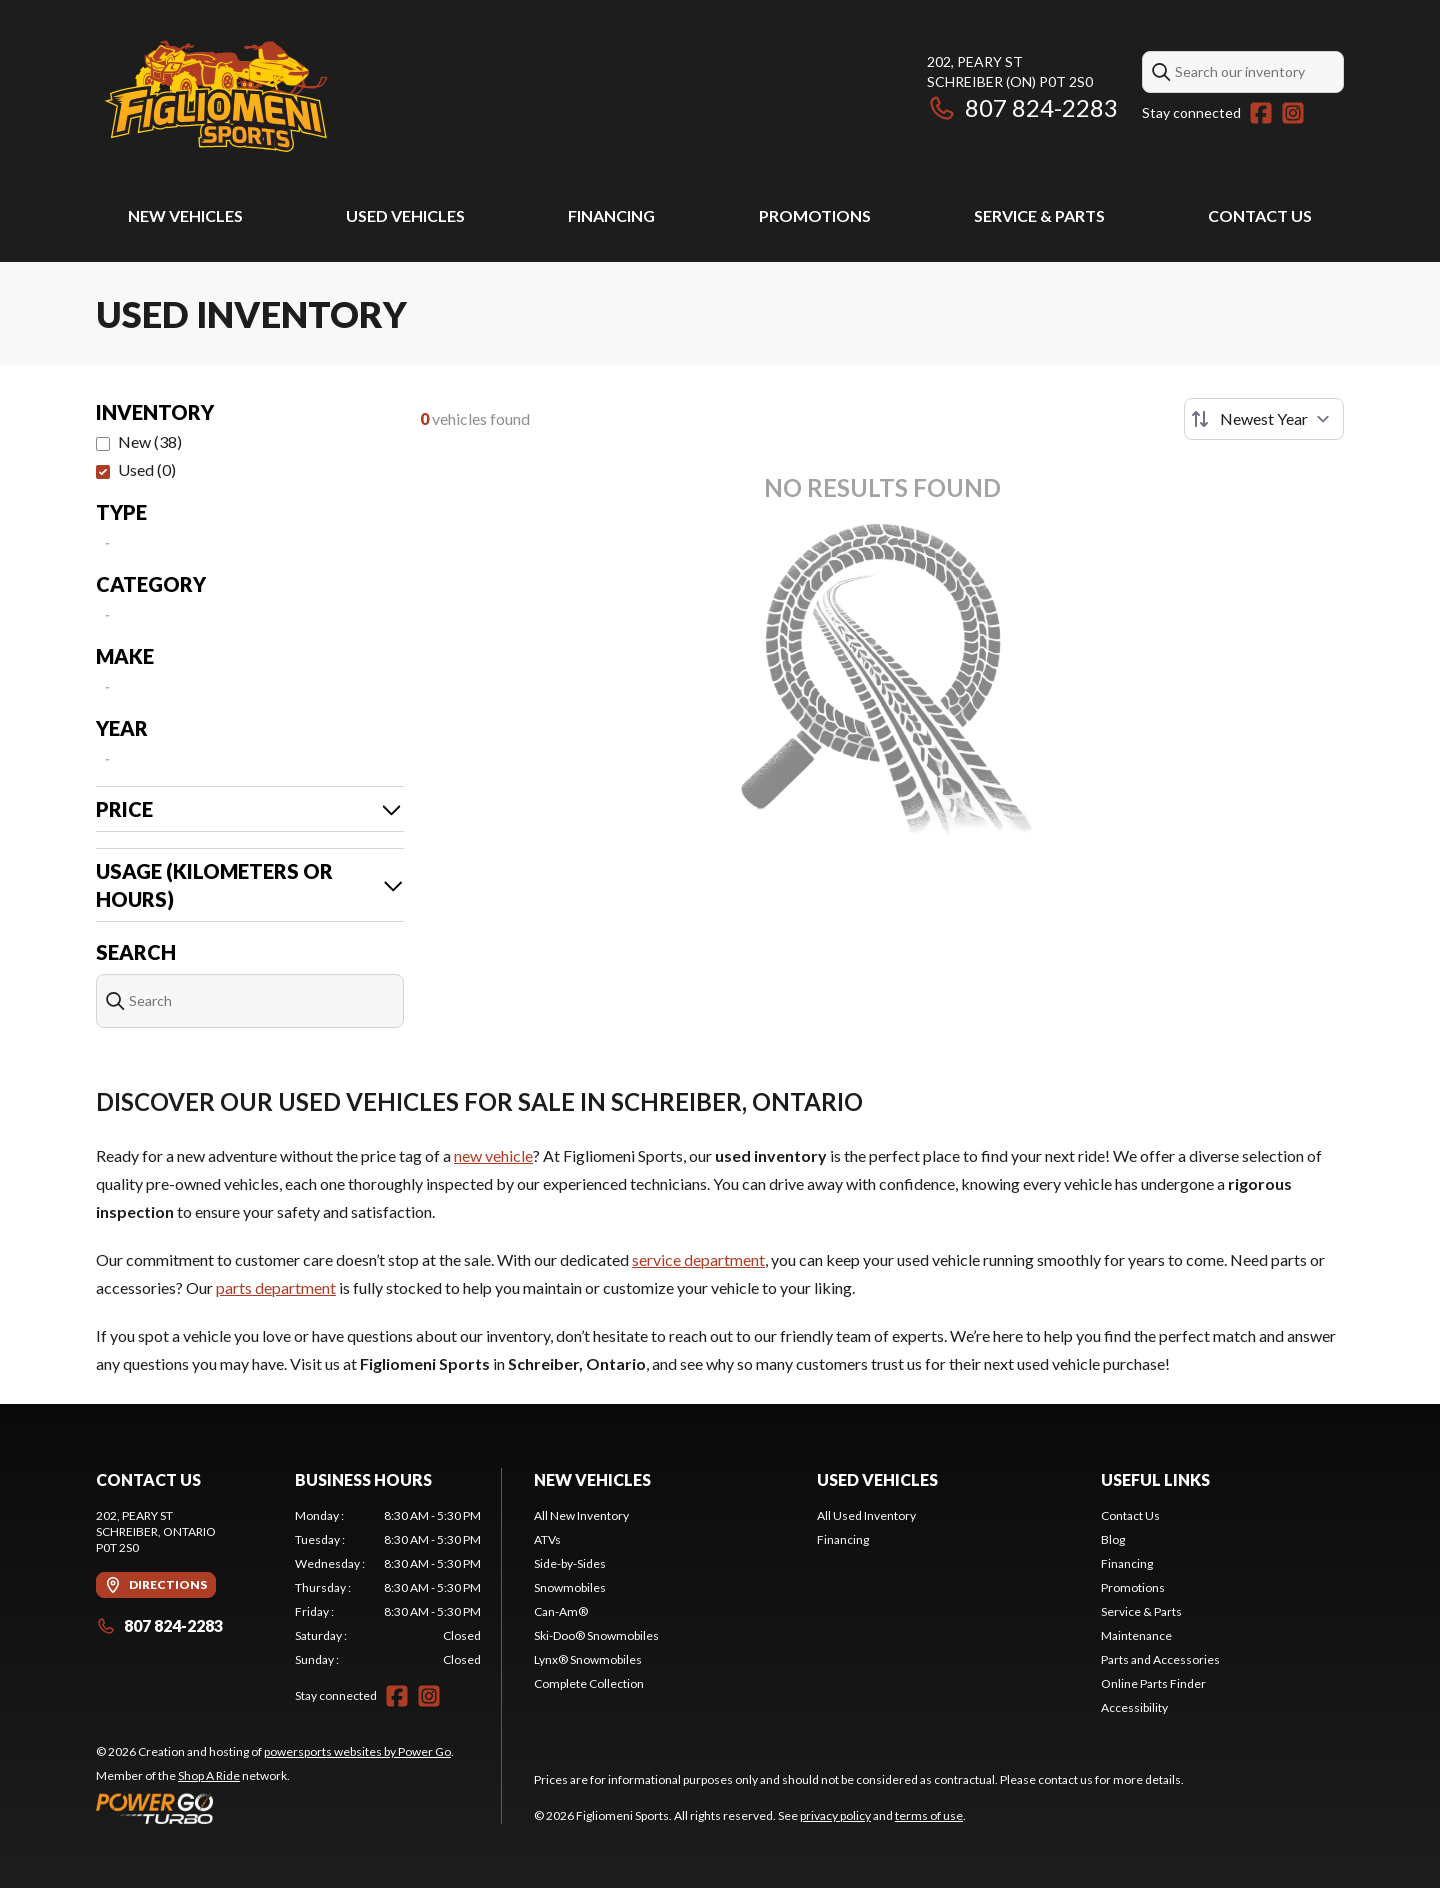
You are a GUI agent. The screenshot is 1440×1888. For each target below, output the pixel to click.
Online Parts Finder (1153, 1683)
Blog (1113, 1539)
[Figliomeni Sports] (216, 96)
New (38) (150, 441)
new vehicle (493, 1155)
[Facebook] (1261, 113)
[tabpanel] (388, 1588)
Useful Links (1155, 1479)
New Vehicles (185, 215)
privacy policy (835, 1815)
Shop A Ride (209, 1775)
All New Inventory (581, 1515)
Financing (611, 215)
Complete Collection (589, 1683)
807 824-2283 (1022, 107)
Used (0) (147, 469)
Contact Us (1260, 215)
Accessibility (1134, 1707)
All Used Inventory (866, 1515)
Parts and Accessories (1160, 1659)
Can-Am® (561, 1611)
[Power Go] (275, 1808)
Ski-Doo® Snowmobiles (596, 1635)
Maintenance (1136, 1635)
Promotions (815, 215)
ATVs (547, 1539)
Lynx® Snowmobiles (588, 1659)
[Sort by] (1264, 419)
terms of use (929, 1815)
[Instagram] (1293, 113)
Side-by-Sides (570, 1563)
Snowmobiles (570, 1587)
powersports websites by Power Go (357, 1751)
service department (698, 1259)
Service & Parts (1039, 215)
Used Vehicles (405, 215)
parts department (276, 1287)
